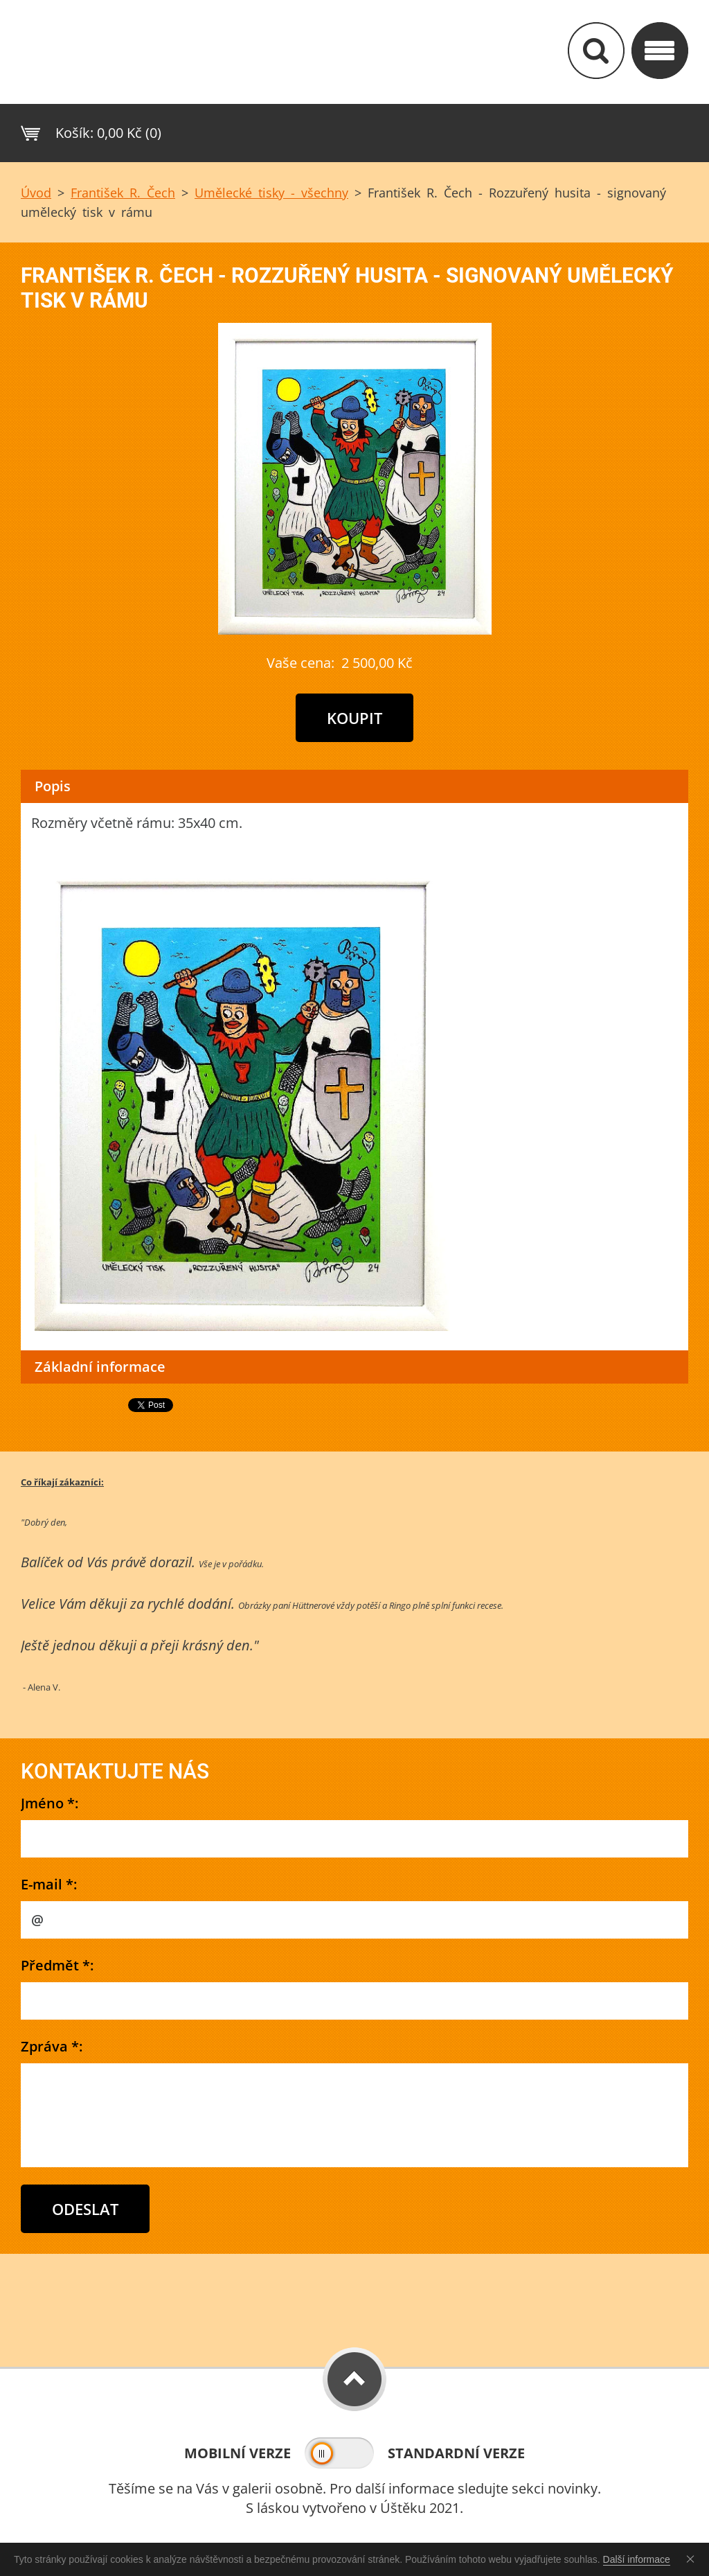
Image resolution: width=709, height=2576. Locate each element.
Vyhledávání (596, 50)
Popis (53, 786)
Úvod (36, 192)
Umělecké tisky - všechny (271, 192)
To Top (354, 2379)
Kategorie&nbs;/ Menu (659, 50)
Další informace (636, 2559)
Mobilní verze (237, 2453)
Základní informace (100, 1366)
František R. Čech (123, 192)
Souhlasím (693, 2559)
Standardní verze (456, 2453)
